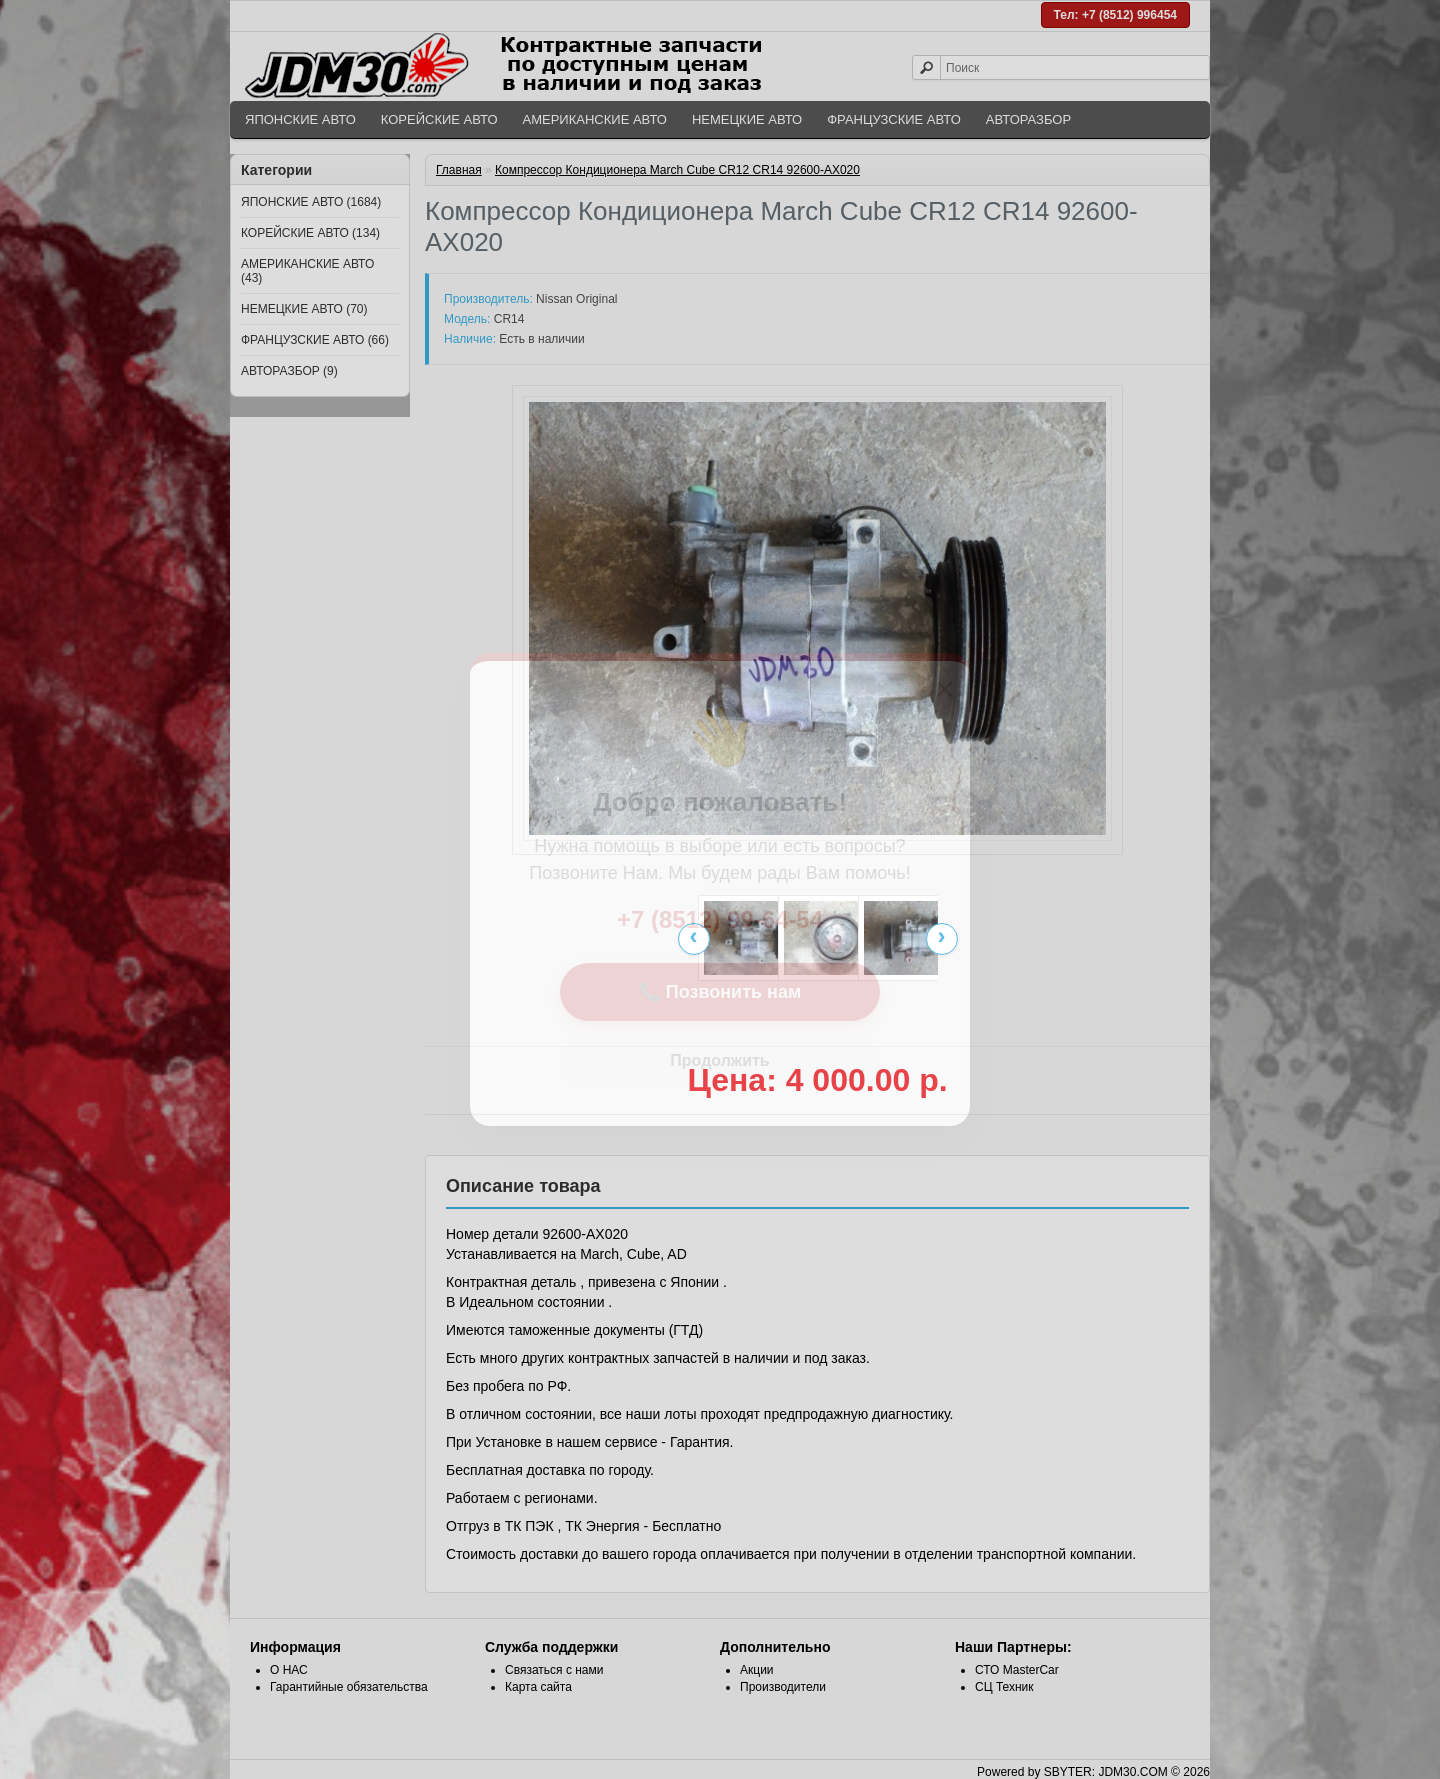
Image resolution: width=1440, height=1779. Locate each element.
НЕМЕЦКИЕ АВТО (747, 119)
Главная (459, 170)
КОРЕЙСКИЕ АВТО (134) (310, 233)
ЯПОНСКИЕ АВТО (300, 119)
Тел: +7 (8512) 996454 (1115, 15)
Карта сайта (538, 1687)
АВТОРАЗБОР (1028, 119)
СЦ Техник (1004, 1687)
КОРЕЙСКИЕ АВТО (439, 119)
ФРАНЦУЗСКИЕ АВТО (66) (315, 340)
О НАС (289, 1670)
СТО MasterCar (1017, 1670)
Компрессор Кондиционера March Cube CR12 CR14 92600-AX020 (677, 170)
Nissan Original (576, 299)
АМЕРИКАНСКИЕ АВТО (595, 119)
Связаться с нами (554, 1670)
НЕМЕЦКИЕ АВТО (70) (304, 309)
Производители (783, 1687)
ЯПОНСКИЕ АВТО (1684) (311, 202)
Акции (757, 1670)
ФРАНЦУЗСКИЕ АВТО (894, 119)
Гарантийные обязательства (349, 1687)
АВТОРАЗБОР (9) (289, 371)
